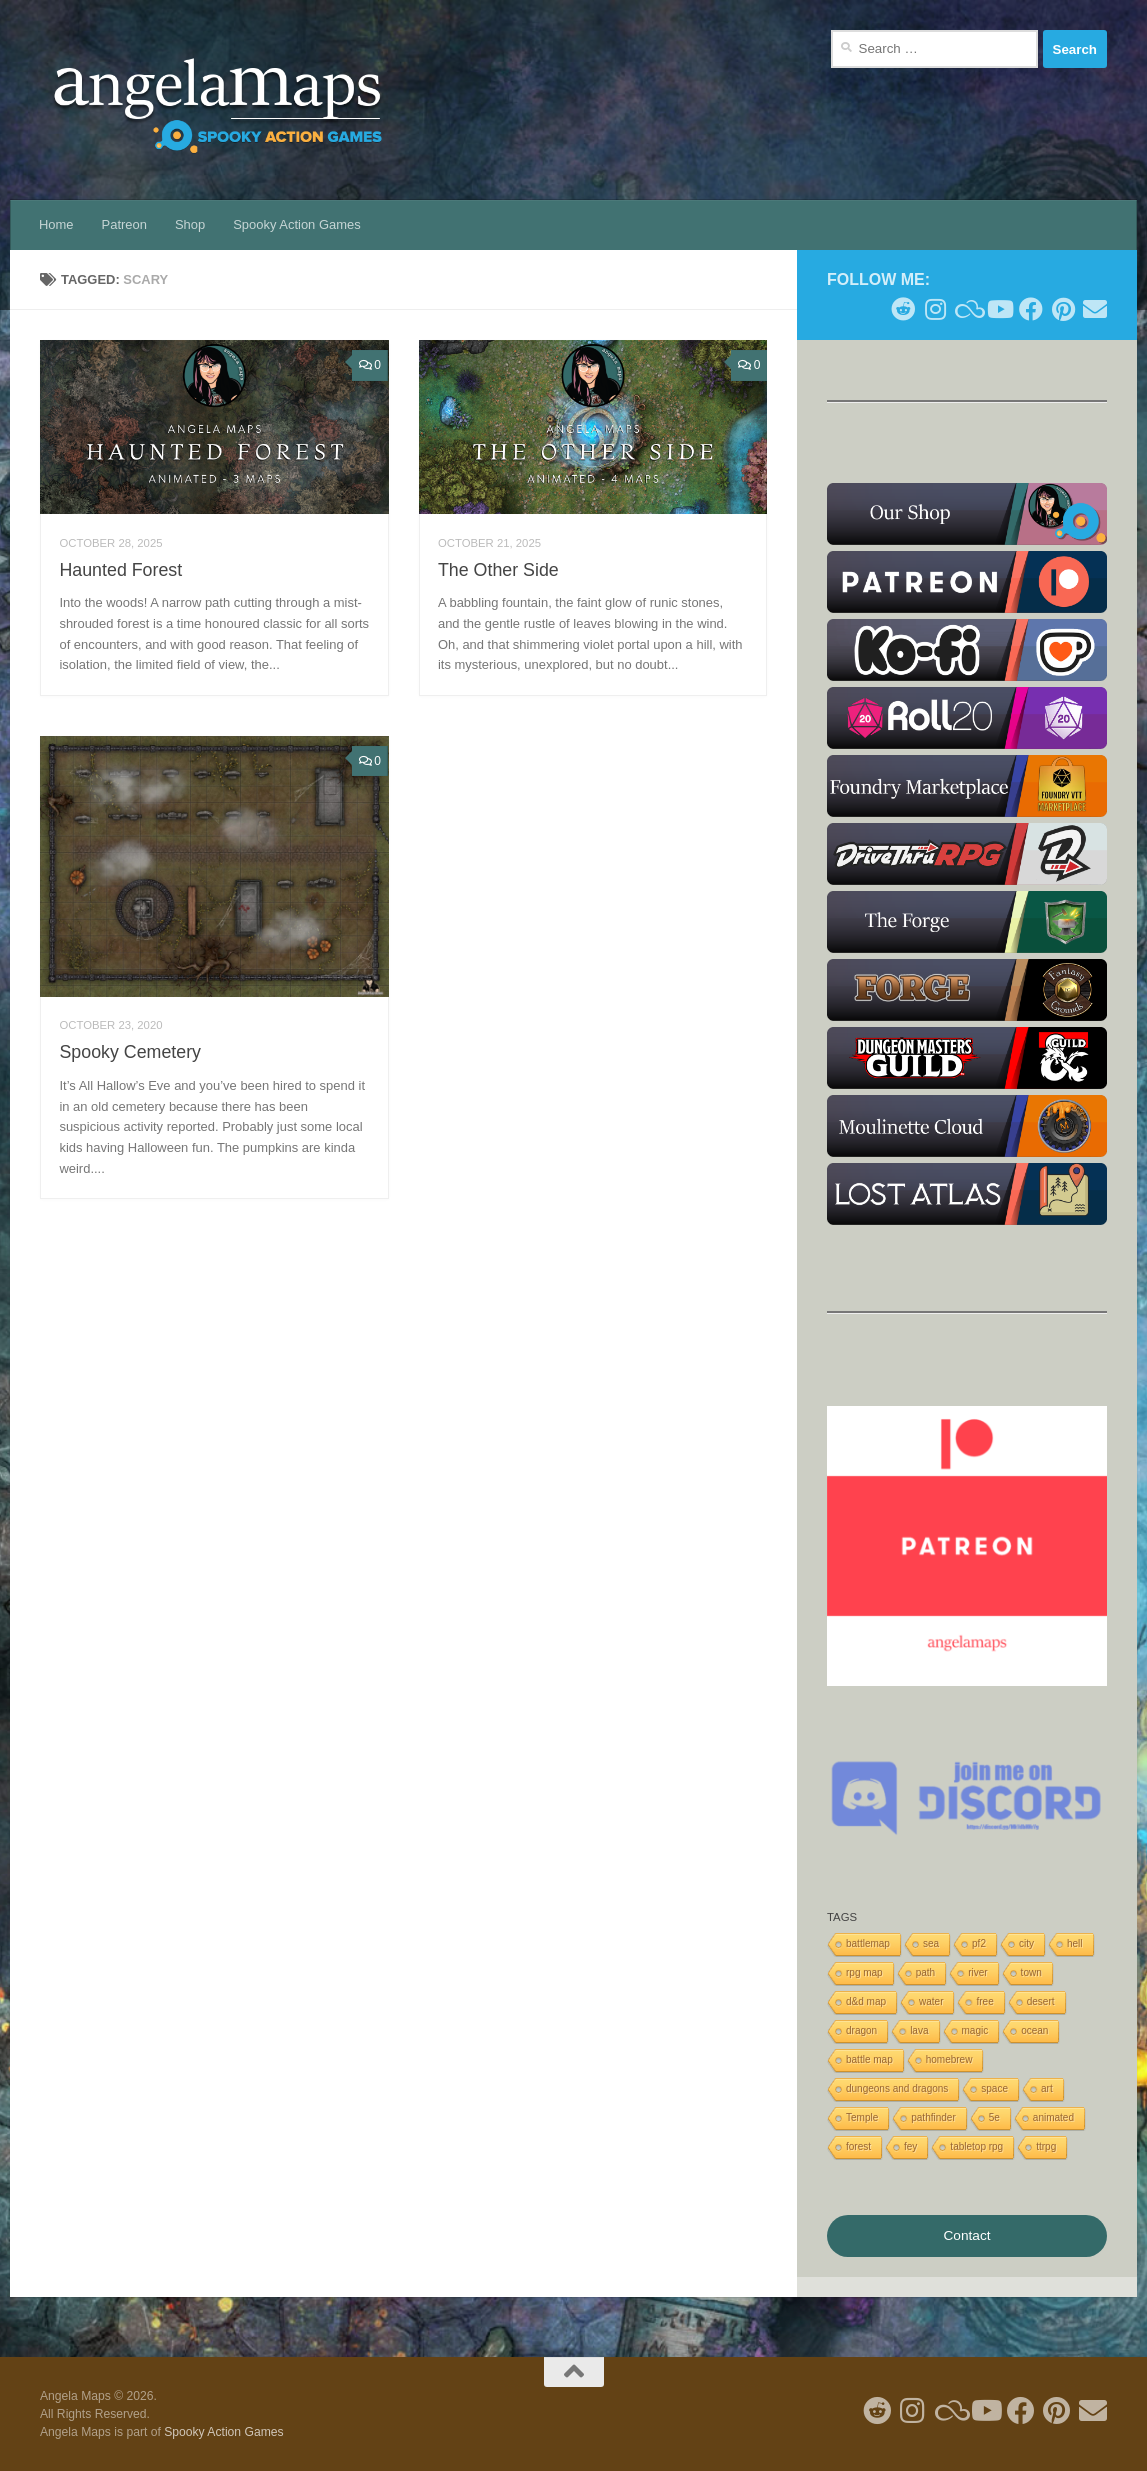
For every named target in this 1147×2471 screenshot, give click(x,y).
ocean (1034, 2030)
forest (858, 2146)
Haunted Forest (120, 570)
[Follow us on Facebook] (1031, 309)
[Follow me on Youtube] (999, 309)
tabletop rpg (976, 2146)
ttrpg (1046, 2146)
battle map (869, 2059)
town (1031, 1972)
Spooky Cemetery (130, 1052)
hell (1075, 1943)
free (984, 2001)
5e (994, 2117)
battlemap (868, 1943)
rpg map (864, 1972)
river (977, 1972)
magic (975, 2030)
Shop (190, 224)
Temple (862, 2117)
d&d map (866, 2001)
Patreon (124, 224)
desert (1041, 2001)
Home (56, 224)
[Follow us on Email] (1095, 309)
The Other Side (498, 570)
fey (910, 2146)
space (994, 2088)
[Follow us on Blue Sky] (967, 309)
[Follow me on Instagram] (935, 309)
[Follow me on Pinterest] (1063, 309)
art (1047, 2088)
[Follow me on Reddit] (903, 309)
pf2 (979, 1943)
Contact (966, 2235)
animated (1053, 2117)
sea (931, 1943)
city (1026, 1943)
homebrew (949, 2059)
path (925, 1972)
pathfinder (933, 2117)
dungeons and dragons (897, 2088)
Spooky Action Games (296, 224)
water (931, 2001)
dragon (861, 2030)
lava (919, 2030)
